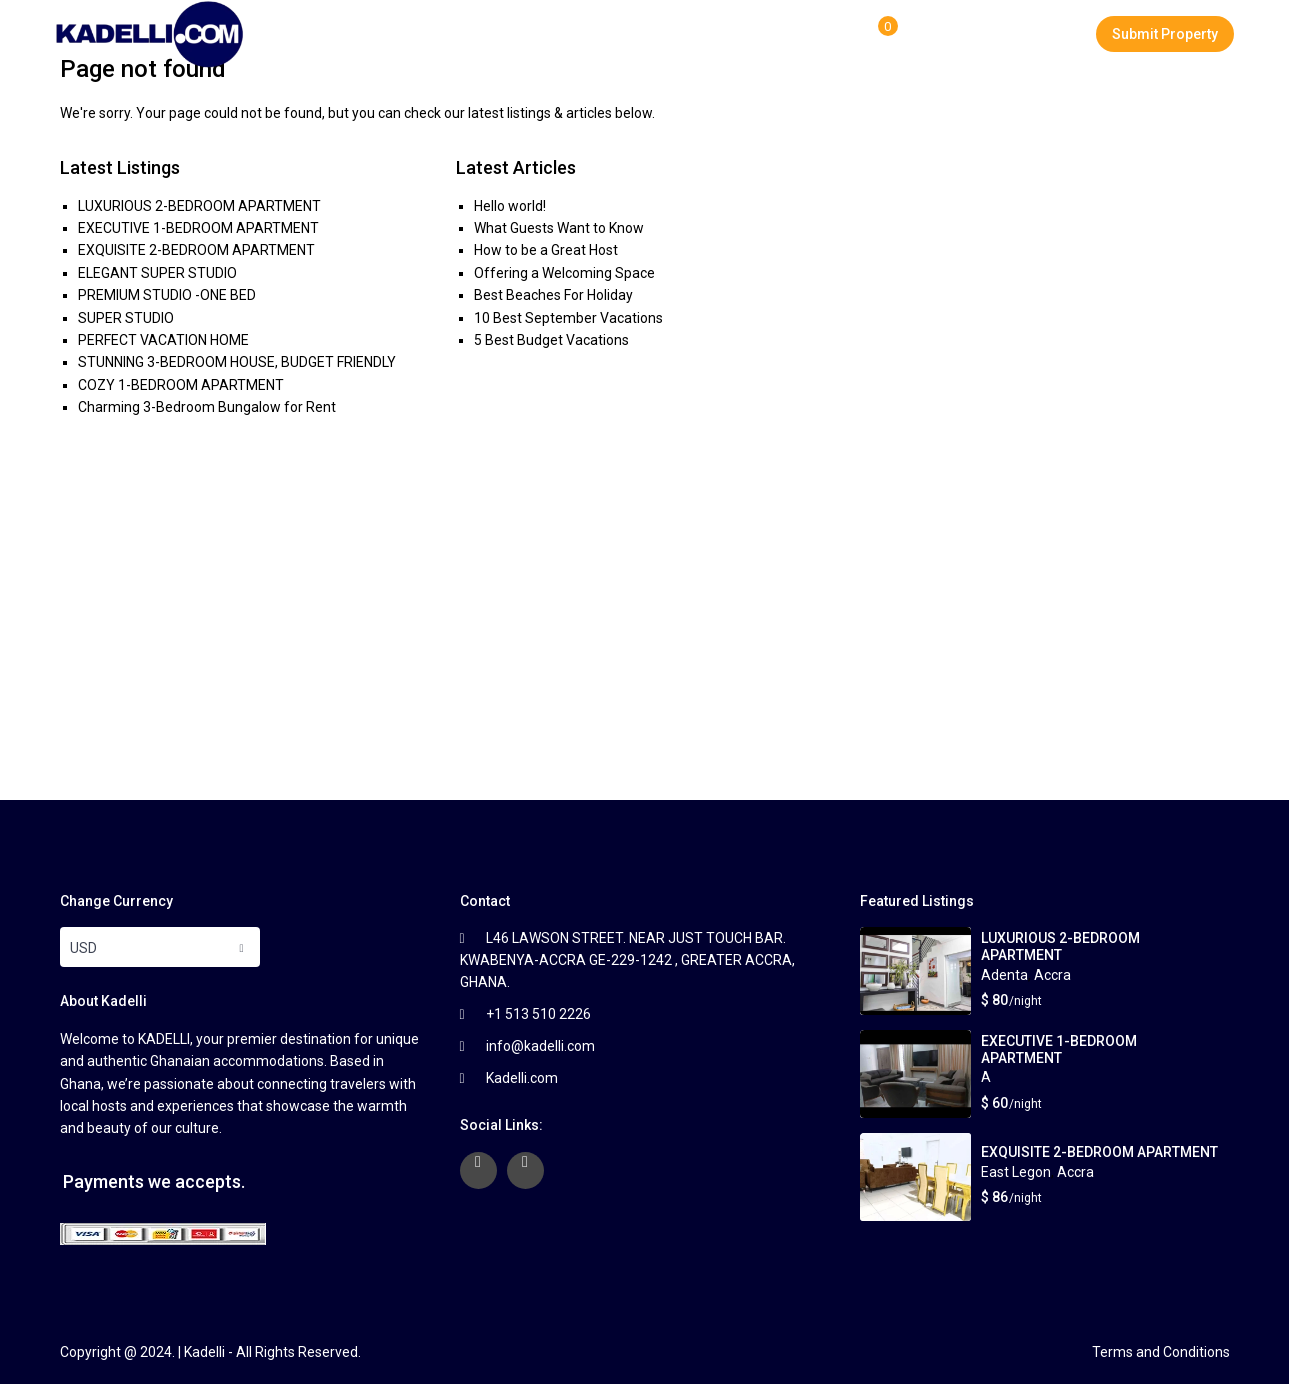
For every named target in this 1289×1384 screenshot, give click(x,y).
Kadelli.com (522, 1078)
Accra (1052, 975)
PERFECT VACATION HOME (163, 340)
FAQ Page (740, 34)
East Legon (1016, 1172)
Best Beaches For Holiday (553, 295)
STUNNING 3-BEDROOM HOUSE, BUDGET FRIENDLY (237, 362)
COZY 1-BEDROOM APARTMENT (181, 385)
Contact (840, 34)
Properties (530, 34)
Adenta (1004, 975)
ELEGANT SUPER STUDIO (157, 273)
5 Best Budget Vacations (551, 340)
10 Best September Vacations (568, 318)
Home (432, 34)
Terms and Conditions (1161, 1352)
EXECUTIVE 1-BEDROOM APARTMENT (198, 228)
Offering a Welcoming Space (564, 273)
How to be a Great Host (546, 250)
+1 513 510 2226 (538, 1014)
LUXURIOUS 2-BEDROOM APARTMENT (199, 206)
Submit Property (1165, 34)
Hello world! (510, 206)
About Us (637, 34)
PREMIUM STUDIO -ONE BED (167, 295)
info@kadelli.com (540, 1046)
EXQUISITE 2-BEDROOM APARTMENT (196, 250)
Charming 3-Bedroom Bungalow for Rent (207, 407)
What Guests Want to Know (559, 228)
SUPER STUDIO (126, 318)
